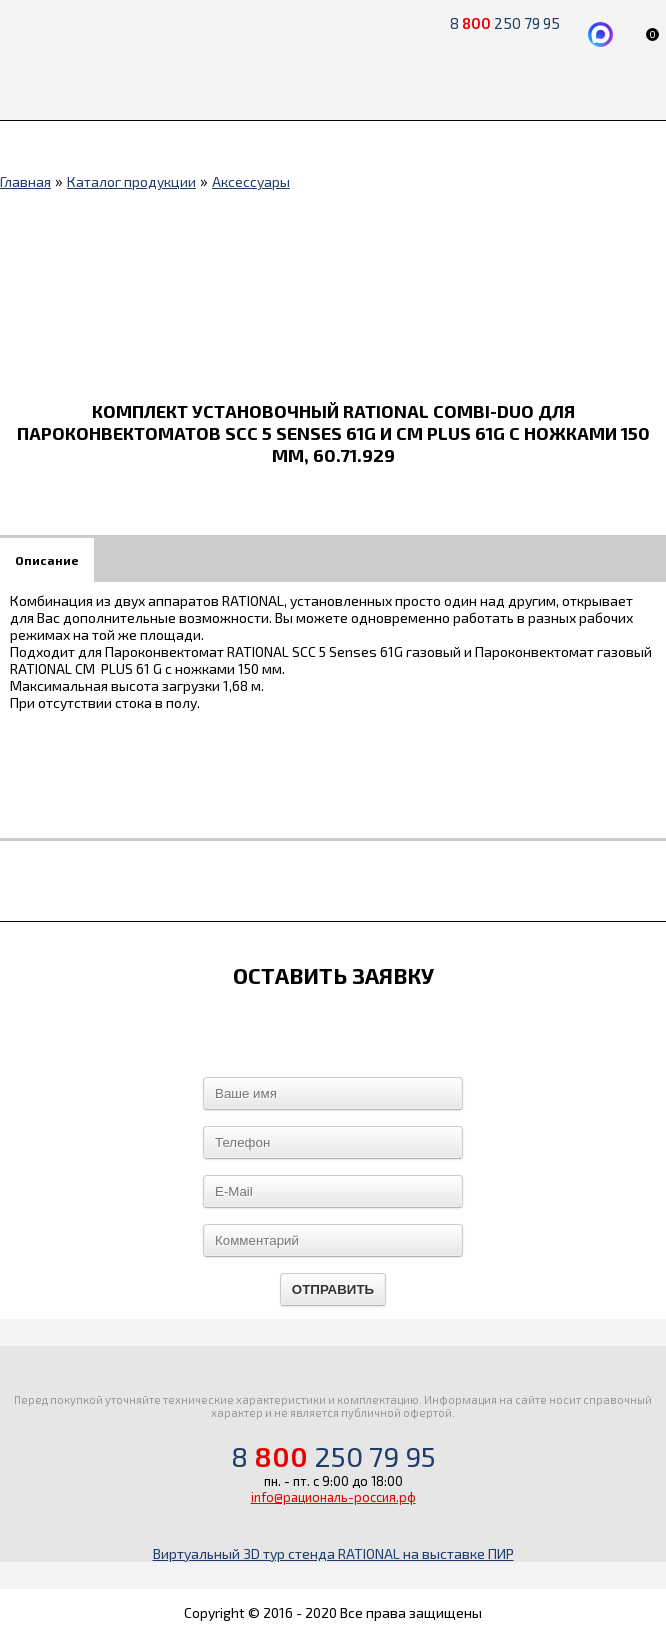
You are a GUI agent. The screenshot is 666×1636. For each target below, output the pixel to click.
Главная (25, 181)
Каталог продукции (131, 181)
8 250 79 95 (333, 1456)
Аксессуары (251, 181)
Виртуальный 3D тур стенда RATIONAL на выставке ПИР (333, 1553)
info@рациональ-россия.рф (333, 1497)
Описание (47, 560)
